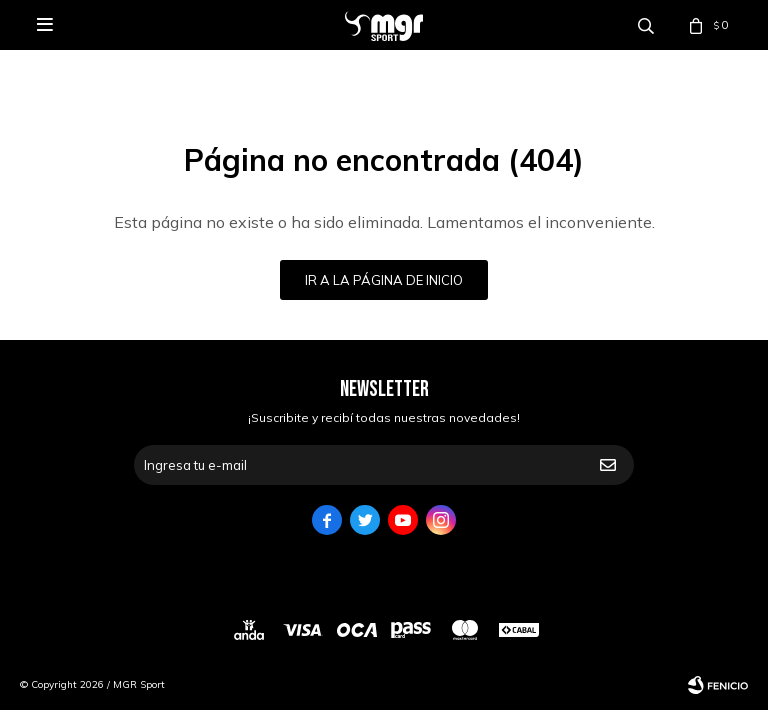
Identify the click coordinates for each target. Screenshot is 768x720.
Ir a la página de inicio (384, 280)
